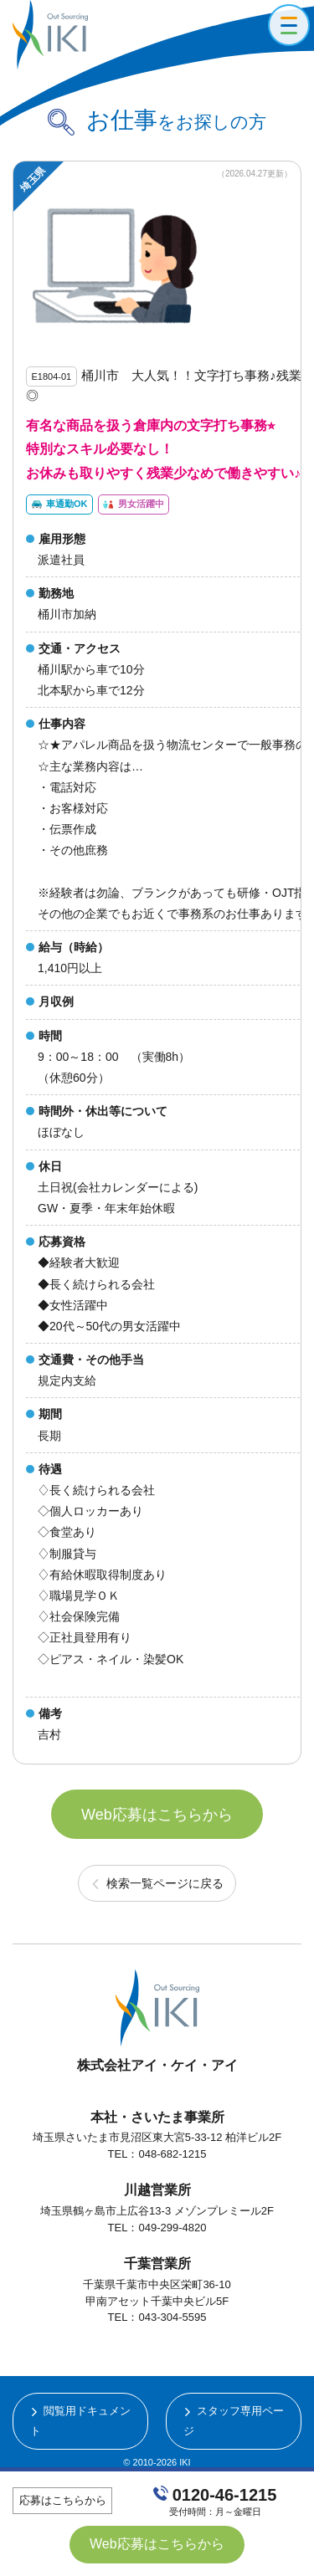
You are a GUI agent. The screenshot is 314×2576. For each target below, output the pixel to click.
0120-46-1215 (224, 2495)
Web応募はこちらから (157, 1814)
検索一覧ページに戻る (165, 1883)
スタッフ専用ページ (234, 2420)
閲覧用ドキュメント (80, 2420)
